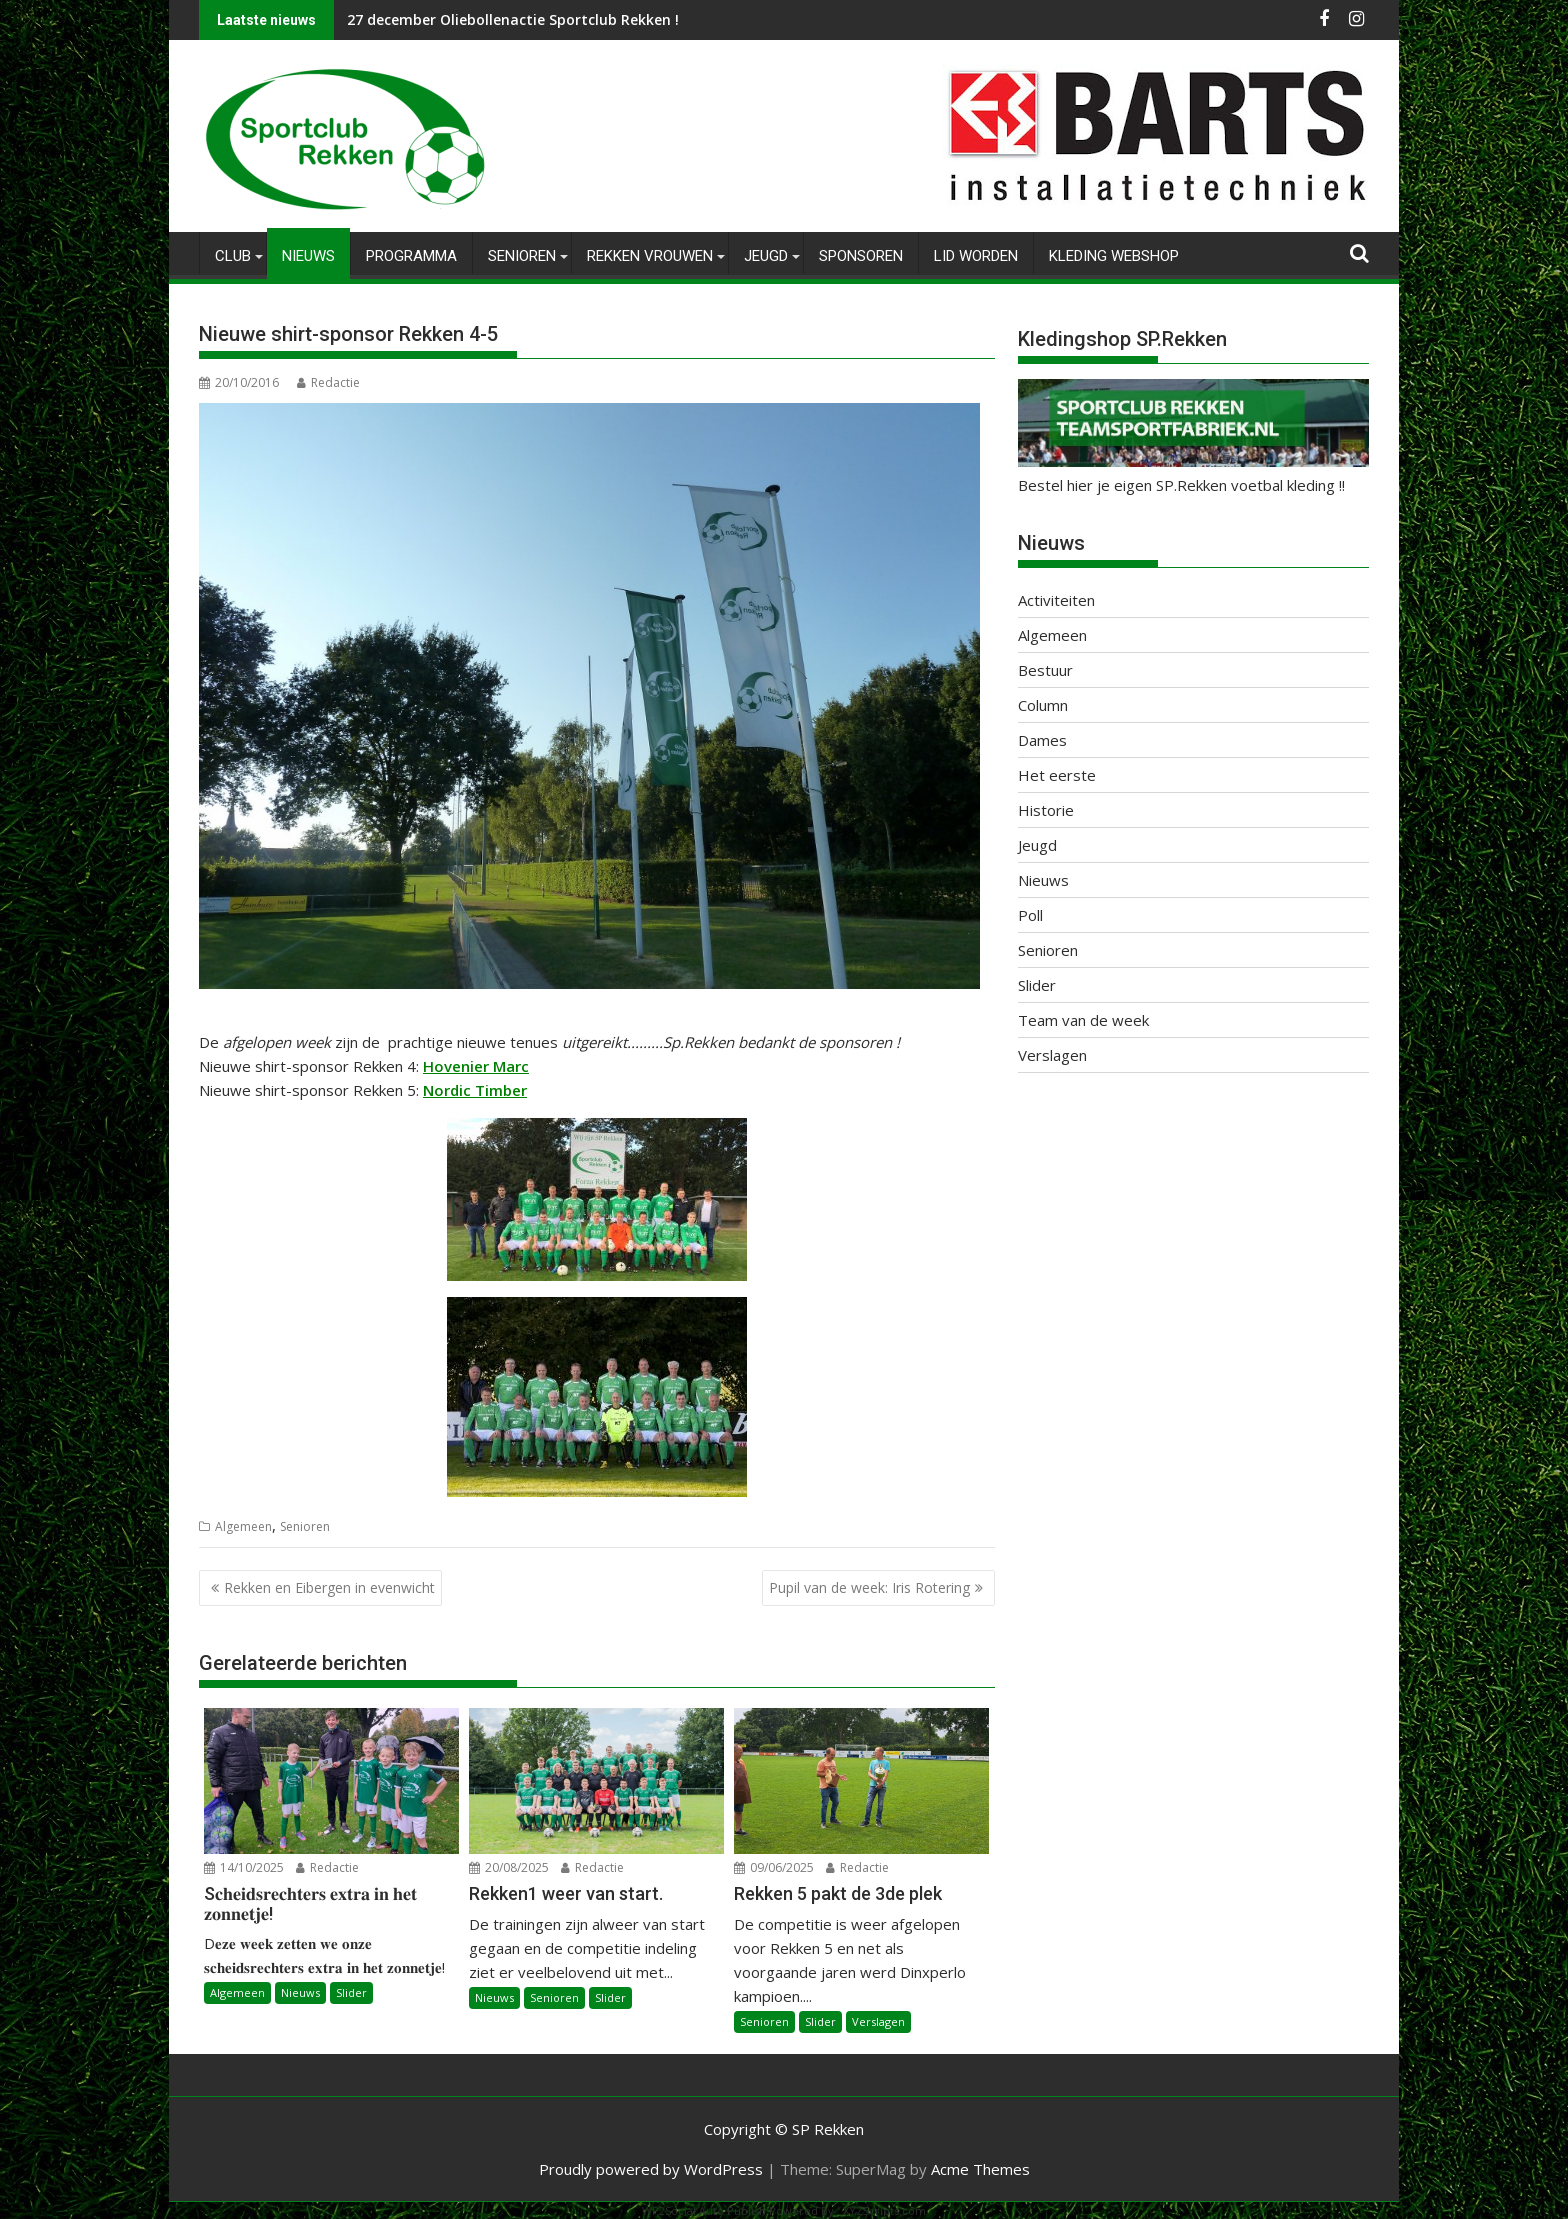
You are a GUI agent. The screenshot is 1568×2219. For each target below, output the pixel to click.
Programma (411, 256)
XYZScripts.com (884, 2209)
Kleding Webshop (1114, 256)
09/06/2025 (774, 1867)
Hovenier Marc (476, 1065)
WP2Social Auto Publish (704, 2209)
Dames (1042, 740)
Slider (351, 1992)
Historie (1046, 810)
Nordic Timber (475, 1089)
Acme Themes (980, 2168)
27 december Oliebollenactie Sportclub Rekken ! (513, 19)
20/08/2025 (509, 1867)
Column (1043, 705)
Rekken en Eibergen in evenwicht (329, 1587)
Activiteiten (1056, 600)
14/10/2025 (244, 1867)
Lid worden (976, 256)
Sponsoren (861, 256)
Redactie (328, 382)
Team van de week (1083, 1020)
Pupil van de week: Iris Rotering (869, 1587)
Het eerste (1057, 775)
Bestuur (1045, 670)
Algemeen (243, 1525)
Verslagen (878, 2020)
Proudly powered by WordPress (651, 2168)
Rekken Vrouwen (650, 256)
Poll (1030, 915)
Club (233, 256)
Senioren (522, 256)
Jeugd (766, 256)
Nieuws (308, 256)
